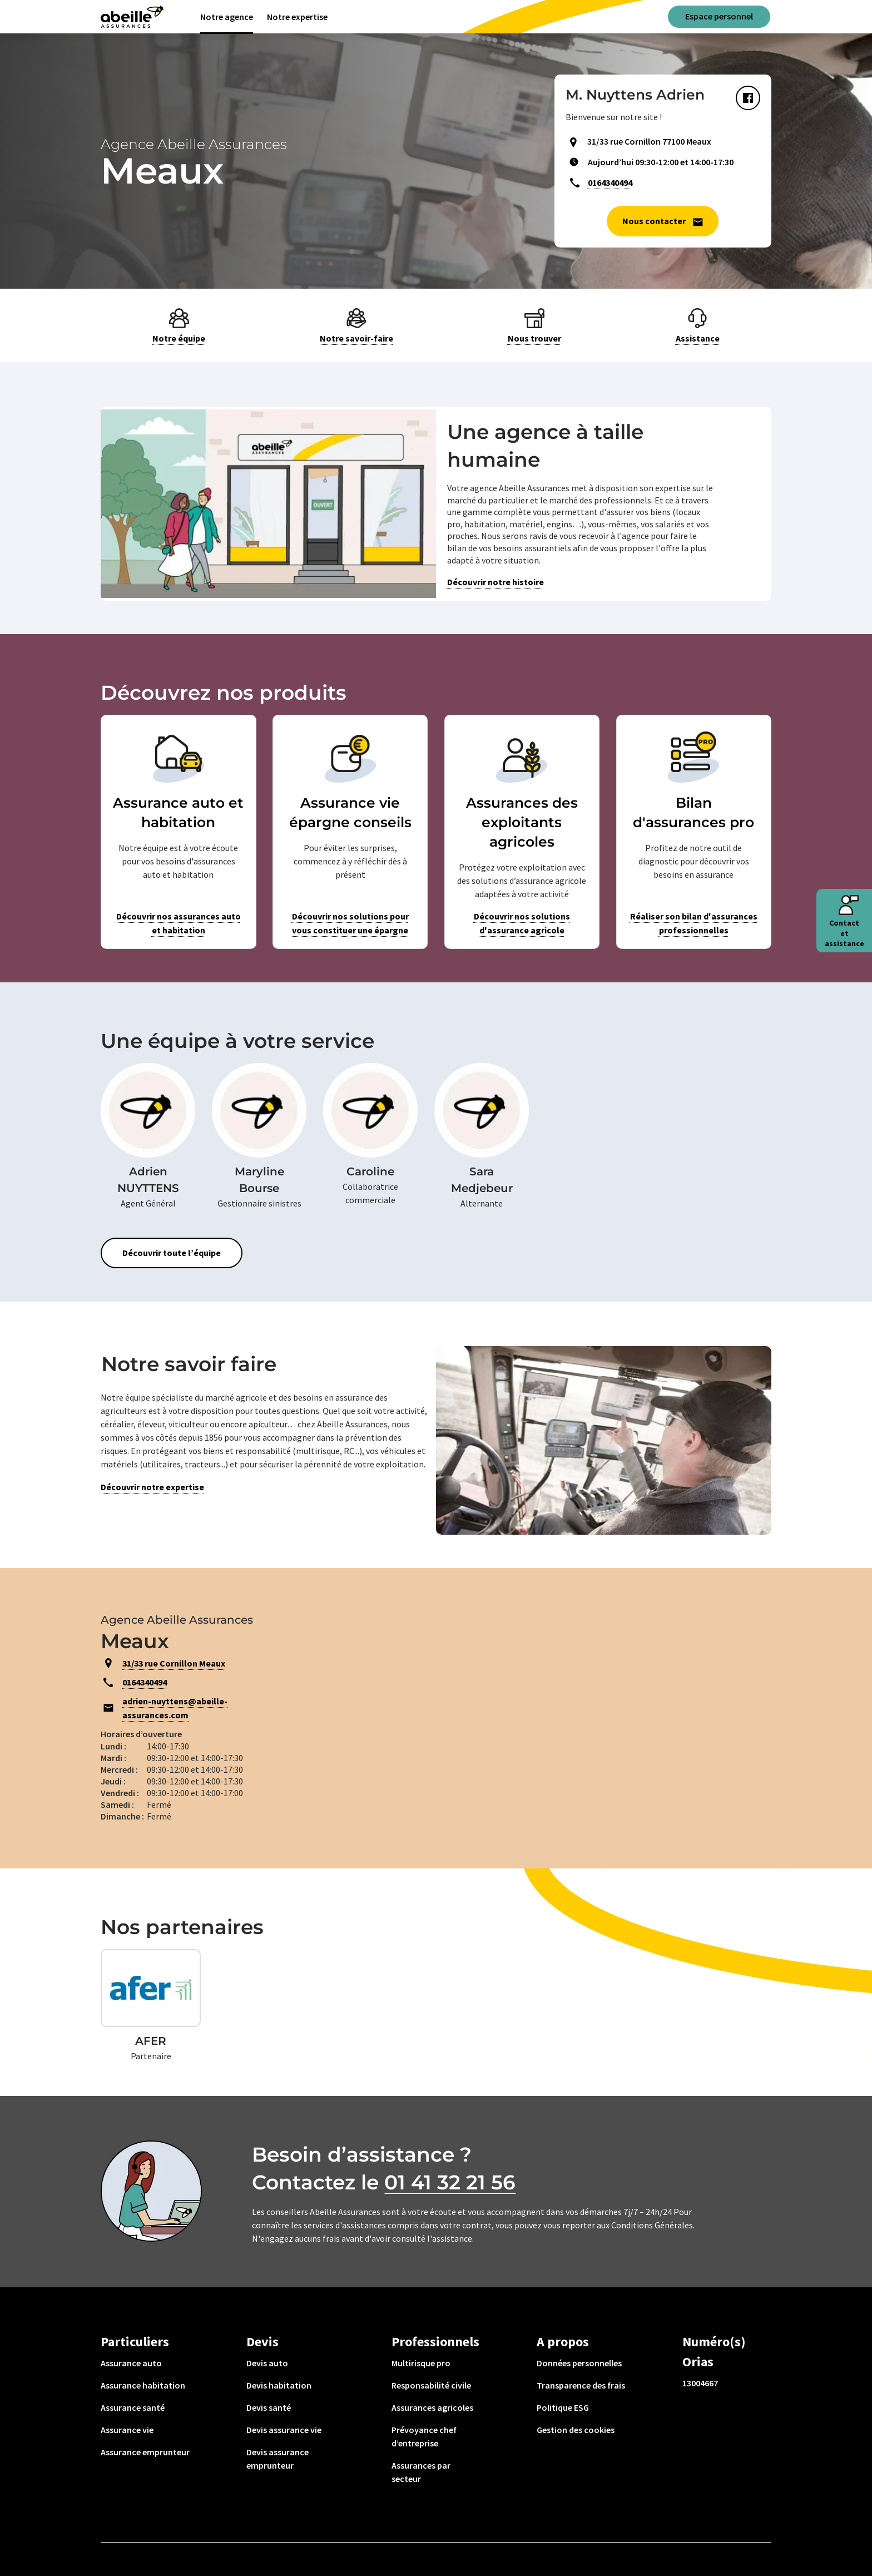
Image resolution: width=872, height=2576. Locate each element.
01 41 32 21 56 (450, 2182)
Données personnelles (579, 2363)
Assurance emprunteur (145, 2452)
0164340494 (610, 182)
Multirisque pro (421, 2363)
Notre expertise (297, 16)
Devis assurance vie (283, 2429)
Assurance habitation (143, 2385)
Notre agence (226, 16)
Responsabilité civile (431, 2385)
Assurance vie (127, 2429)
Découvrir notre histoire (495, 581)
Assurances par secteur (421, 2472)
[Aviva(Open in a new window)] (132, 17)
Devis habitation (278, 2385)
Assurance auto (131, 2363)
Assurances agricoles (432, 2407)
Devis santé (268, 2407)
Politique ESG (563, 2407)
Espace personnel (719, 16)
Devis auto (267, 2363)
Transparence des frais (581, 2385)
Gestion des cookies (576, 2429)
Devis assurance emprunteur (277, 2458)
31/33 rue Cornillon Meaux (173, 1663)
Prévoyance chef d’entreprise (424, 2436)
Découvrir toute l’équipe (171, 1252)
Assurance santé (133, 2407)
